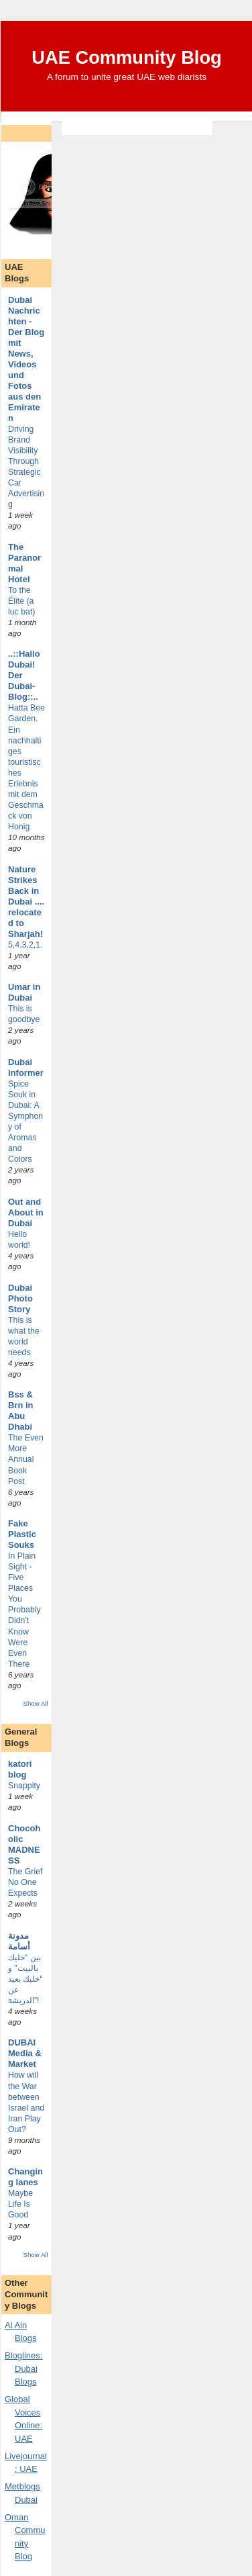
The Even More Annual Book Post (26, 1459)
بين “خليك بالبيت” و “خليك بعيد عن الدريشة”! (25, 1979)
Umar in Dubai (24, 992)
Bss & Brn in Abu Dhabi (21, 1410)
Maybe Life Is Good (20, 2204)
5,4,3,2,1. (25, 945)
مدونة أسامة (19, 1941)
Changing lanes (25, 2176)
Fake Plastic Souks (22, 1534)
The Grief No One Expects (25, 1882)
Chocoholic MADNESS (24, 1844)
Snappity (24, 1785)
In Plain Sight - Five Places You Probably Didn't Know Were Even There (24, 1609)
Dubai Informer (26, 1067)
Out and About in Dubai (26, 1212)
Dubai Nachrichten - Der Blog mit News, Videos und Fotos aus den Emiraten (26, 359)
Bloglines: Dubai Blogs (23, 2368)
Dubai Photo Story (20, 1298)
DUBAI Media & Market (25, 2053)
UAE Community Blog (127, 57)
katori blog (20, 1769)
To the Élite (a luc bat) (21, 601)
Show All (35, 1703)
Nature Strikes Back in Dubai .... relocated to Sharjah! (26, 901)
